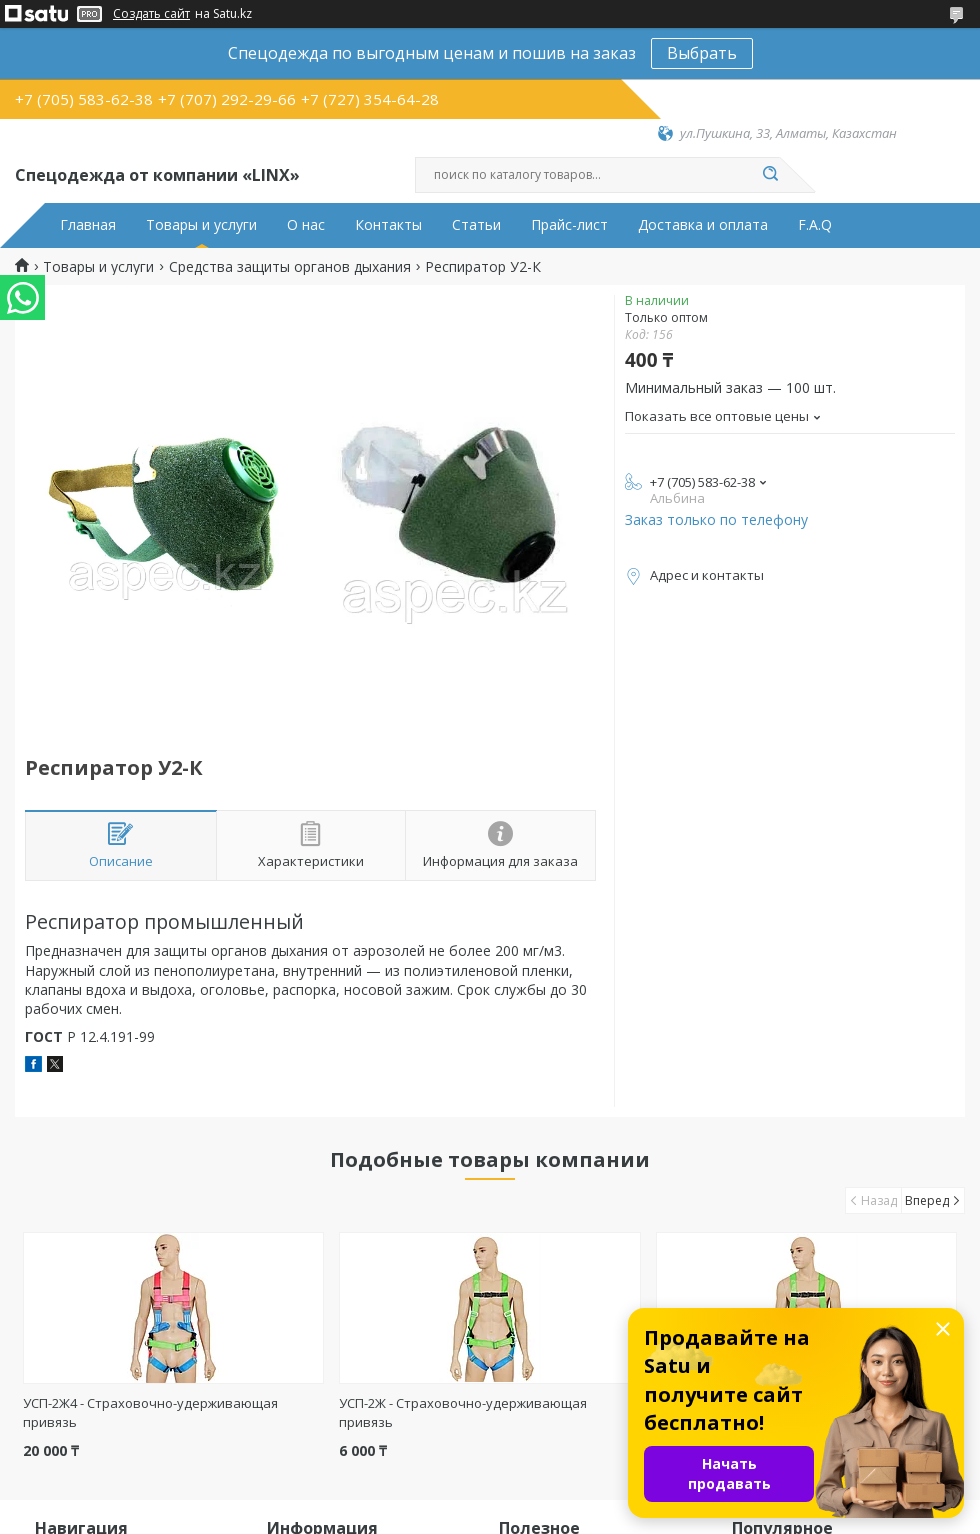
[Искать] (770, 175)
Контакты (388, 225)
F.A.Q (815, 225)
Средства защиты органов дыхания (290, 267)
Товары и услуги (201, 225)
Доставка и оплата (703, 225)
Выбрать (702, 53)
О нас (306, 225)
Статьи (476, 225)
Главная (88, 225)
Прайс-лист (569, 225)
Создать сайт (151, 14)
